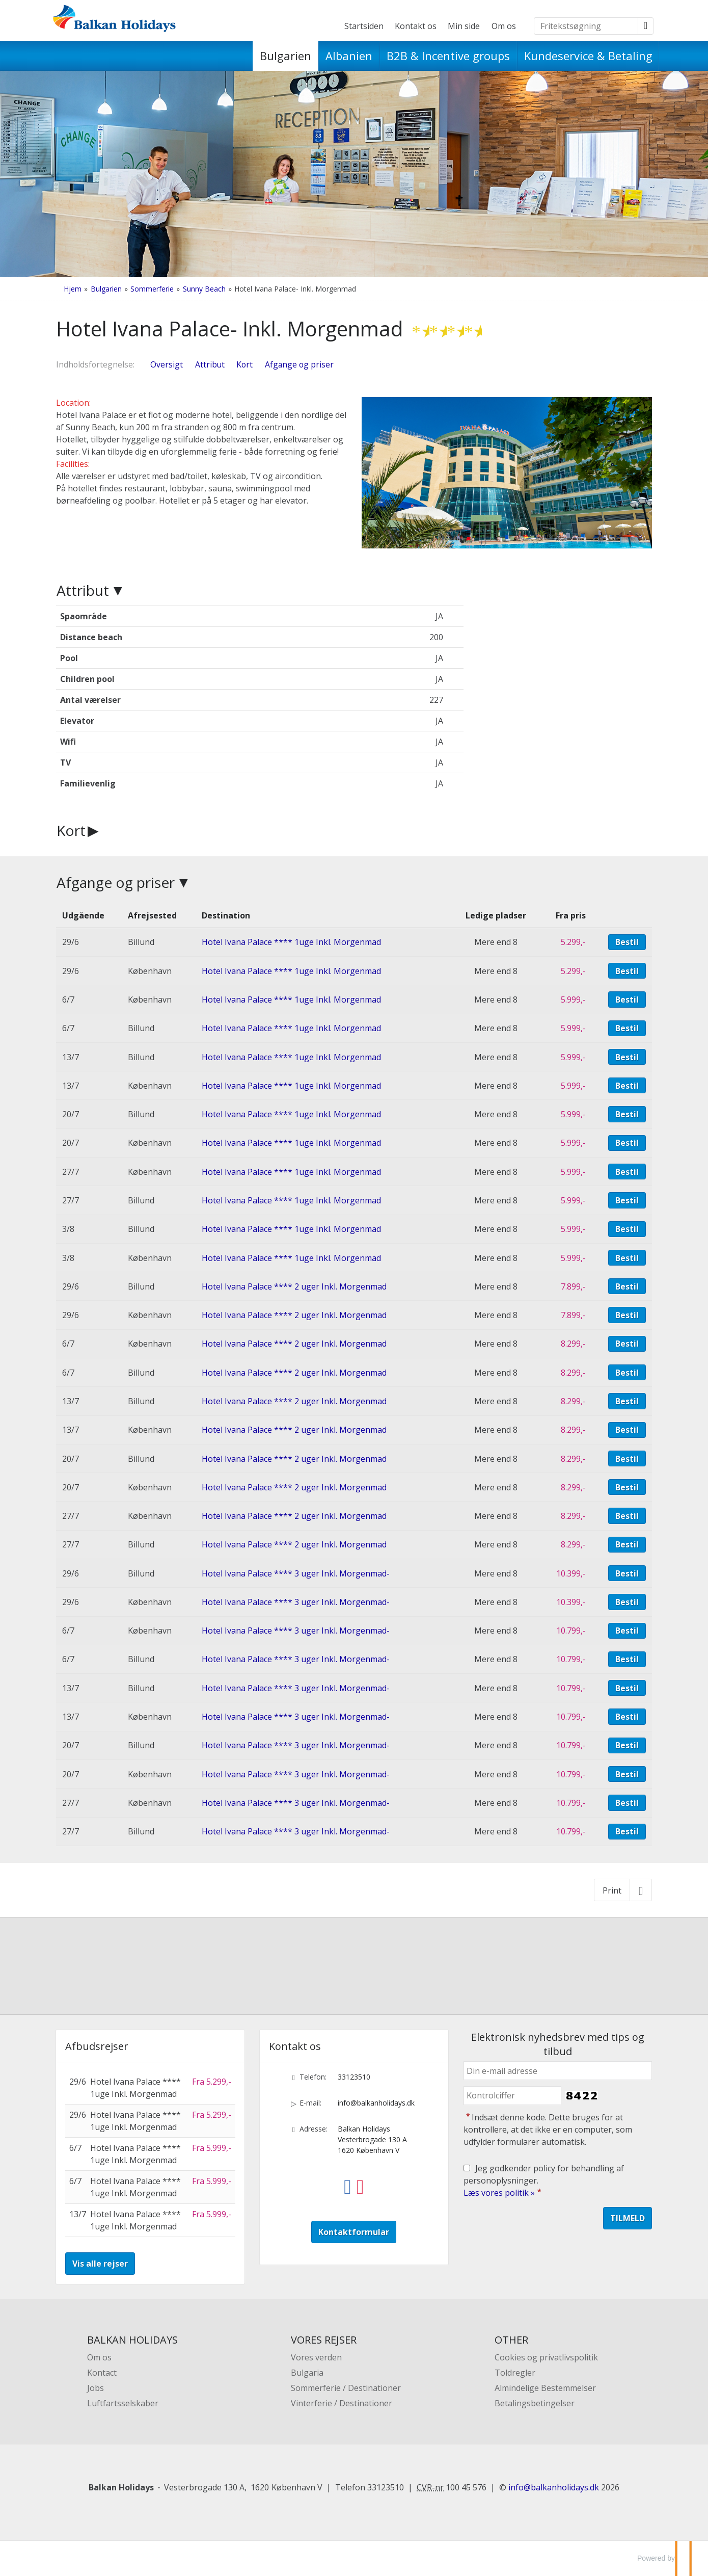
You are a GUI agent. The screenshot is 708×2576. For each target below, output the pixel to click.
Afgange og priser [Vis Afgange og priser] (299, 364)
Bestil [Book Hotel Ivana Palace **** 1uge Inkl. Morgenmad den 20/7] (627, 1114)
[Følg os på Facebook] (347, 2179)
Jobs (95, 2388)
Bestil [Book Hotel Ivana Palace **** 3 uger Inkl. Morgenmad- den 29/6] (627, 1573)
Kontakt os (416, 26)
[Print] (623, 1890)
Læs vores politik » (499, 2192)
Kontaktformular (353, 2232)
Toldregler (515, 2372)
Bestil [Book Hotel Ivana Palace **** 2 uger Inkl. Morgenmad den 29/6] (627, 1286)
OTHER (511, 2340)
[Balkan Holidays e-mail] (553, 2487)
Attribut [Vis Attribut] (210, 364)
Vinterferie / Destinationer (341, 2403)
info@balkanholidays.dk (376, 2103)
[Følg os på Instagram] (360, 2179)
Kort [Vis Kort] (244, 364)
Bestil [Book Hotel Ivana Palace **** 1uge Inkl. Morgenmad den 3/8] (627, 1228)
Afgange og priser (116, 882)
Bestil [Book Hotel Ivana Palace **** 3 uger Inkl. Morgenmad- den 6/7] (627, 1630)
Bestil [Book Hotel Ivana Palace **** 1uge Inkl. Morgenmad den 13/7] (627, 1057)
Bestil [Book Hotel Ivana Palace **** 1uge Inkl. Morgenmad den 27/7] (627, 1171)
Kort (71, 830)
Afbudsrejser (96, 2046)
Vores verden (316, 2357)
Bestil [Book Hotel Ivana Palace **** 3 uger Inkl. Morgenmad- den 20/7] (627, 1745)
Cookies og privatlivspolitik (546, 2357)
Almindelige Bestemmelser (545, 2388)
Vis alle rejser (100, 2263)
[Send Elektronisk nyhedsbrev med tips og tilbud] (627, 2218)
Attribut (83, 590)
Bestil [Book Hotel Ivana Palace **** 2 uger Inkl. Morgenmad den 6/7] (627, 1343)
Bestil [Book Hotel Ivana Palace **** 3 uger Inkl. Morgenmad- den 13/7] (627, 1688)
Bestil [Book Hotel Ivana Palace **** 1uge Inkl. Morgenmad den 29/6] (627, 942)
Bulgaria (307, 2372)
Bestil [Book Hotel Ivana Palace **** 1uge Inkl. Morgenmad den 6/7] (627, 999)
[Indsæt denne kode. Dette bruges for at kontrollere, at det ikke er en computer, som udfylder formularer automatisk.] (512, 2095)
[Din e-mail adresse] (558, 2070)
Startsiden (364, 26)
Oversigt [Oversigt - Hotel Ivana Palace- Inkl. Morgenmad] (166, 364)
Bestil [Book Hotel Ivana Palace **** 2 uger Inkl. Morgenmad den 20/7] (627, 1458)
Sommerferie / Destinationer (346, 2388)
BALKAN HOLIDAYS (132, 2340)
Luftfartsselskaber (122, 2403)
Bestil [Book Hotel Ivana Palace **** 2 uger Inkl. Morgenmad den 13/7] (627, 1401)
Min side (464, 26)
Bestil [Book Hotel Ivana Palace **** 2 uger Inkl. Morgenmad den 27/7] (627, 1515)
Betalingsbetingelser (535, 2403)
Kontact (102, 2372)
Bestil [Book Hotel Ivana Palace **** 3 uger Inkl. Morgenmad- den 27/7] (627, 1802)
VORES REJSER (324, 2340)
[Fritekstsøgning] (586, 26)
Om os (504, 26)
